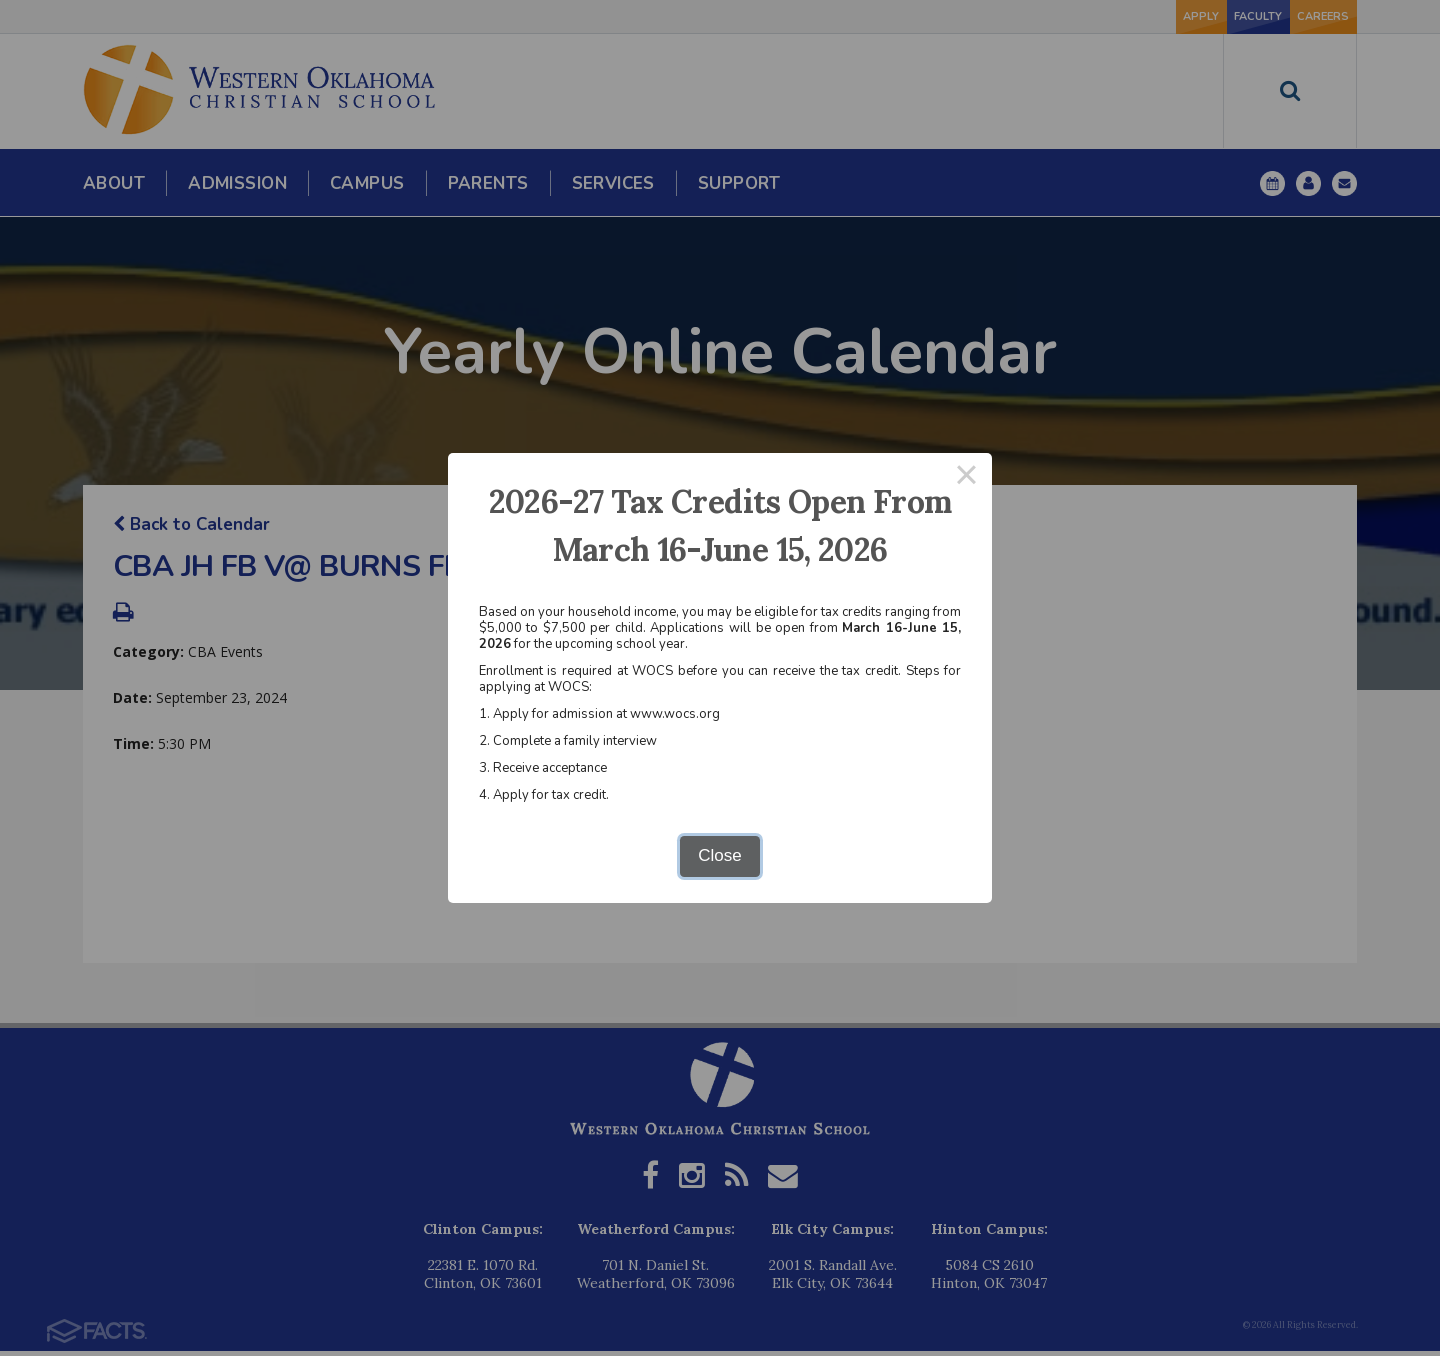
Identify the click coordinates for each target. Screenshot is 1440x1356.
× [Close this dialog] (967, 478)
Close (719, 855)
